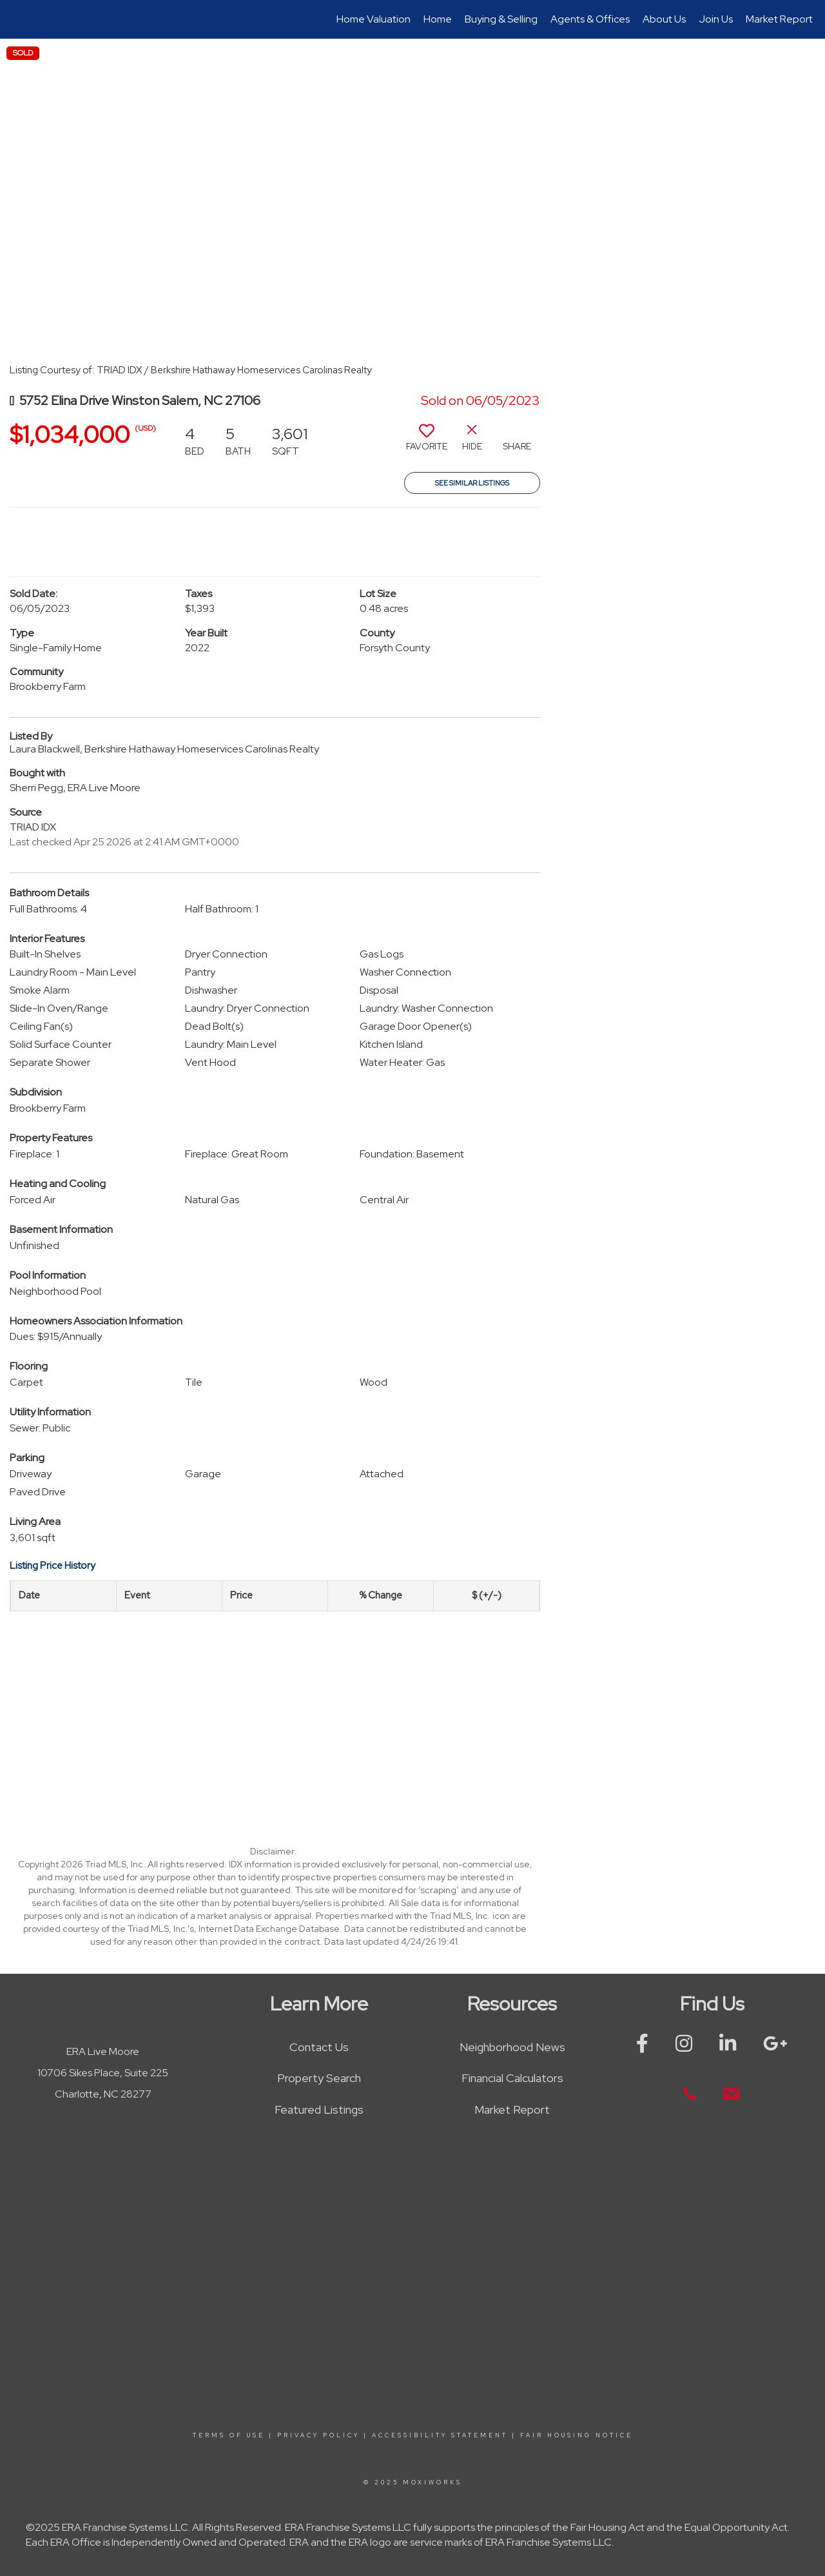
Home (437, 19)
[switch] (426, 442)
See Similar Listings (472, 482)
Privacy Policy (318, 2435)
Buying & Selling (501, 19)
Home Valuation (373, 19)
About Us (664, 19)
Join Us (716, 19)
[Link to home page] (16, 19)
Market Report (779, 19)
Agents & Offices (590, 19)
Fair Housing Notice (576, 2435)
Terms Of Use (229, 2435)
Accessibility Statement (440, 2435)
